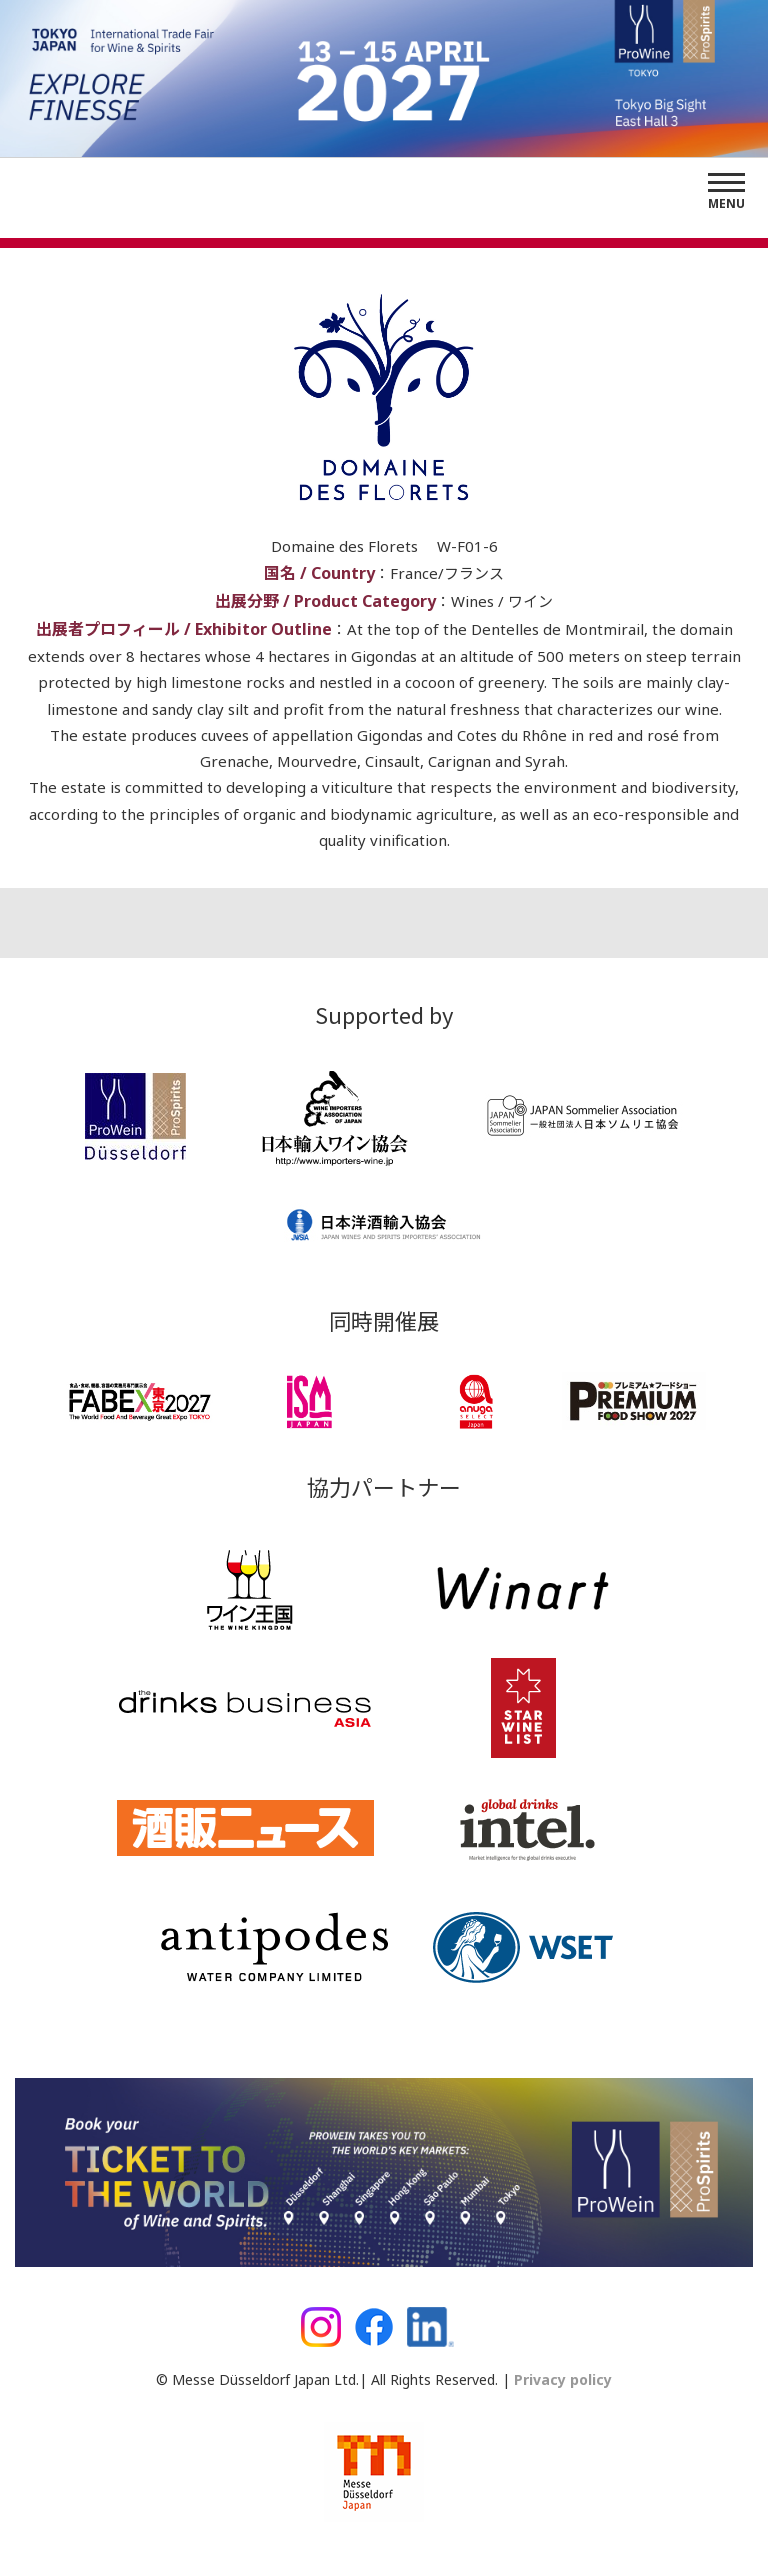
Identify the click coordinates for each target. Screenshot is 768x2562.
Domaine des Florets (346, 546)
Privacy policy (561, 2379)
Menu (726, 203)
